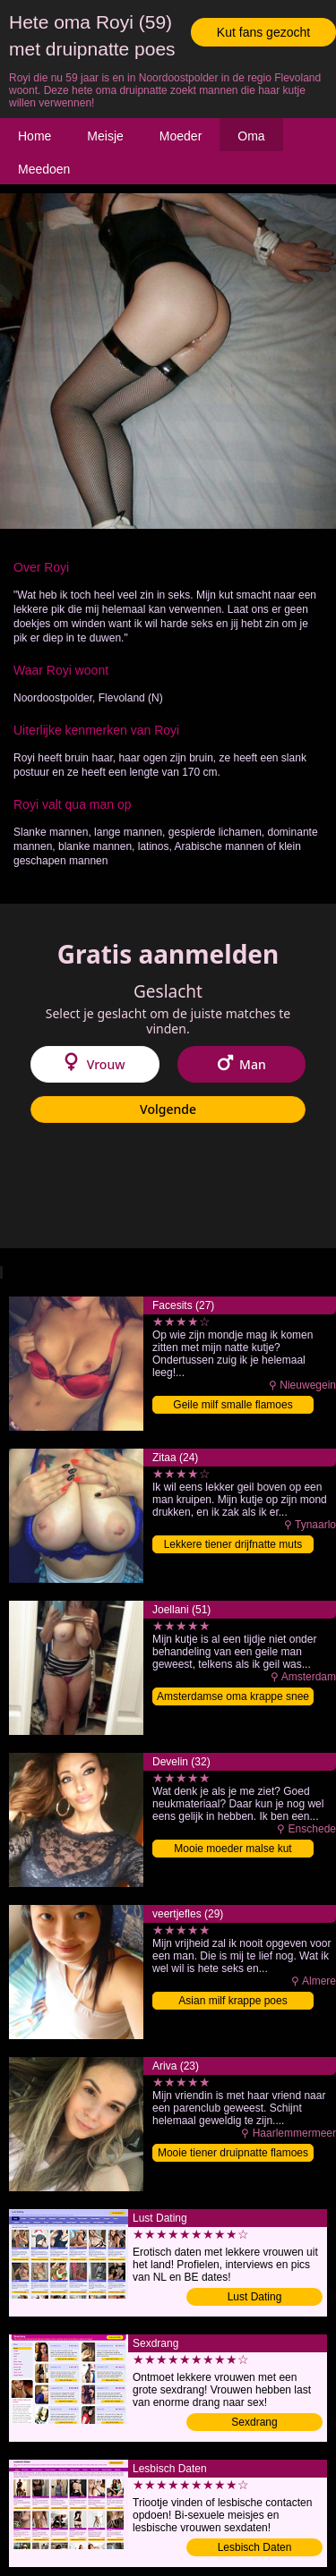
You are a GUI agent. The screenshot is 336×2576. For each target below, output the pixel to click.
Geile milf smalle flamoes (232, 1405)
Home (34, 136)
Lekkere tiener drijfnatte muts (233, 1544)
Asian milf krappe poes (232, 2000)
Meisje (105, 136)
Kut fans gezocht (263, 32)
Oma (250, 136)
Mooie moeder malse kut (232, 1848)
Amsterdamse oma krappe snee (233, 1696)
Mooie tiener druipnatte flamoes (233, 2153)
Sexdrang (254, 2422)
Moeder (180, 136)
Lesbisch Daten (255, 2547)
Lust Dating (255, 2297)
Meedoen (44, 169)
